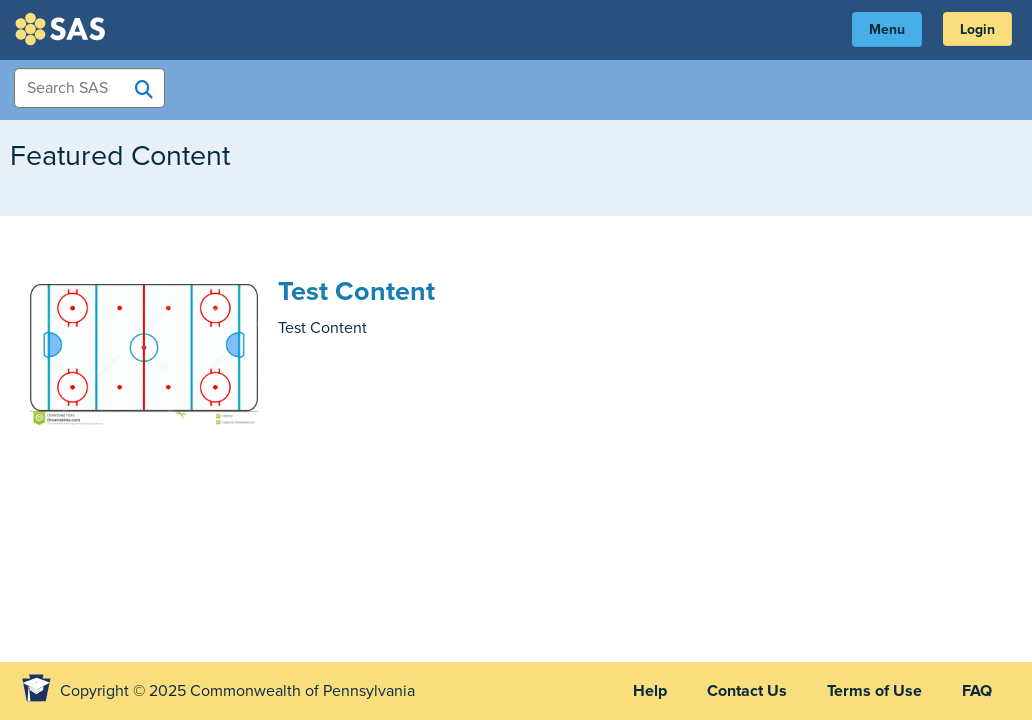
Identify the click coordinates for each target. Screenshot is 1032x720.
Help (650, 691)
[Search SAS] (144, 89)
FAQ (977, 691)
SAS (63, 29)
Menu (887, 29)
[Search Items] (89, 88)
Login (977, 29)
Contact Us (747, 691)
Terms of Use (874, 691)
